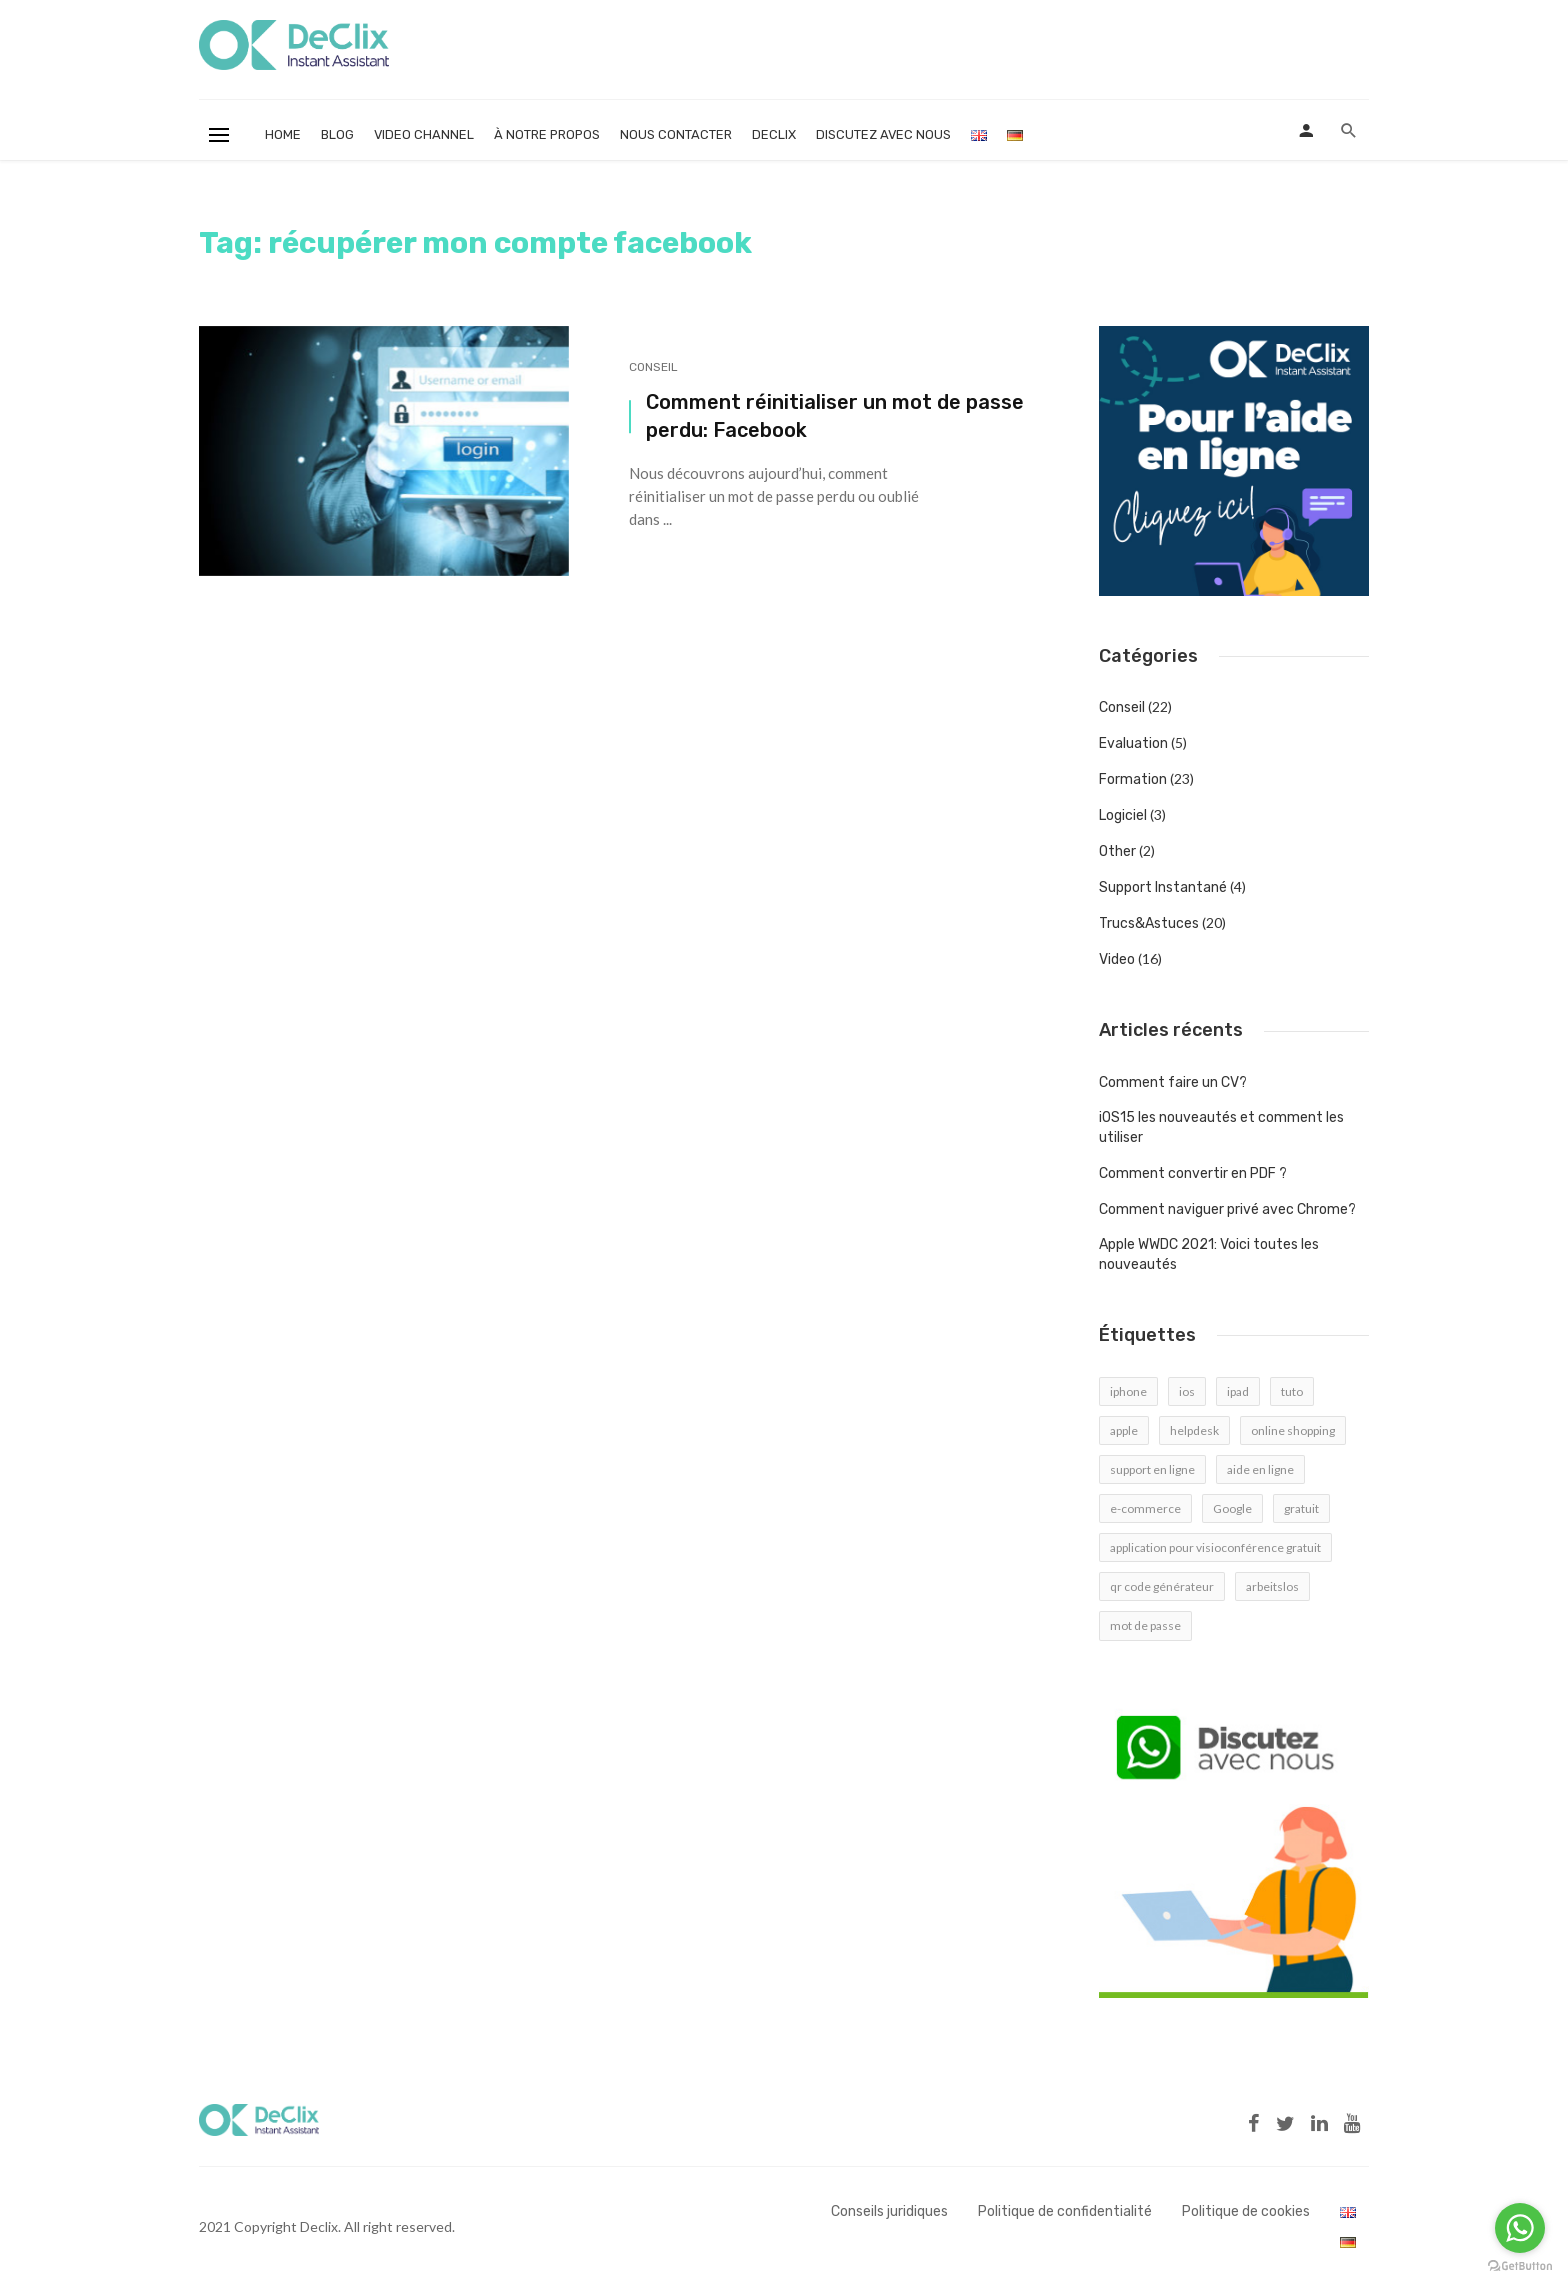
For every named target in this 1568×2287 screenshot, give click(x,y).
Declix (774, 134)
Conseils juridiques (889, 2211)
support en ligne (1152, 1469)
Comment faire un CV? (1173, 1082)
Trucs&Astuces (1149, 923)
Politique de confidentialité (1065, 2211)
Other (1117, 851)
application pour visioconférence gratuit (1215, 1547)
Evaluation (1133, 743)
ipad (1238, 1391)
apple (1124, 1430)
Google (1232, 1508)
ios (1187, 1391)
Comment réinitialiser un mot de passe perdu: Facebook (835, 416)
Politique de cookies (1246, 2211)
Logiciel (1123, 815)
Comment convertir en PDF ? (1193, 1173)
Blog (337, 134)
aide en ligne (1260, 1469)
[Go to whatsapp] (1520, 2228)
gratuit (1301, 1508)
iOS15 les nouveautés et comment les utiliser (1221, 1127)
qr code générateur (1162, 1586)
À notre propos (547, 134)
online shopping (1293, 1430)
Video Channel (424, 134)
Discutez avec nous (883, 134)
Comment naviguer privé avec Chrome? (1227, 1209)
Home (283, 134)
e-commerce (1145, 1508)
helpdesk (1194, 1430)
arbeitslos (1272, 1586)
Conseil (653, 367)
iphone (1128, 1391)
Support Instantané (1163, 887)
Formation (1133, 779)
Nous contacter (676, 134)
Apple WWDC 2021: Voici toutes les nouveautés (1209, 1254)
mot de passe (1145, 1625)
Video (1117, 959)
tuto (1292, 1391)
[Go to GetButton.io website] (1520, 2266)
